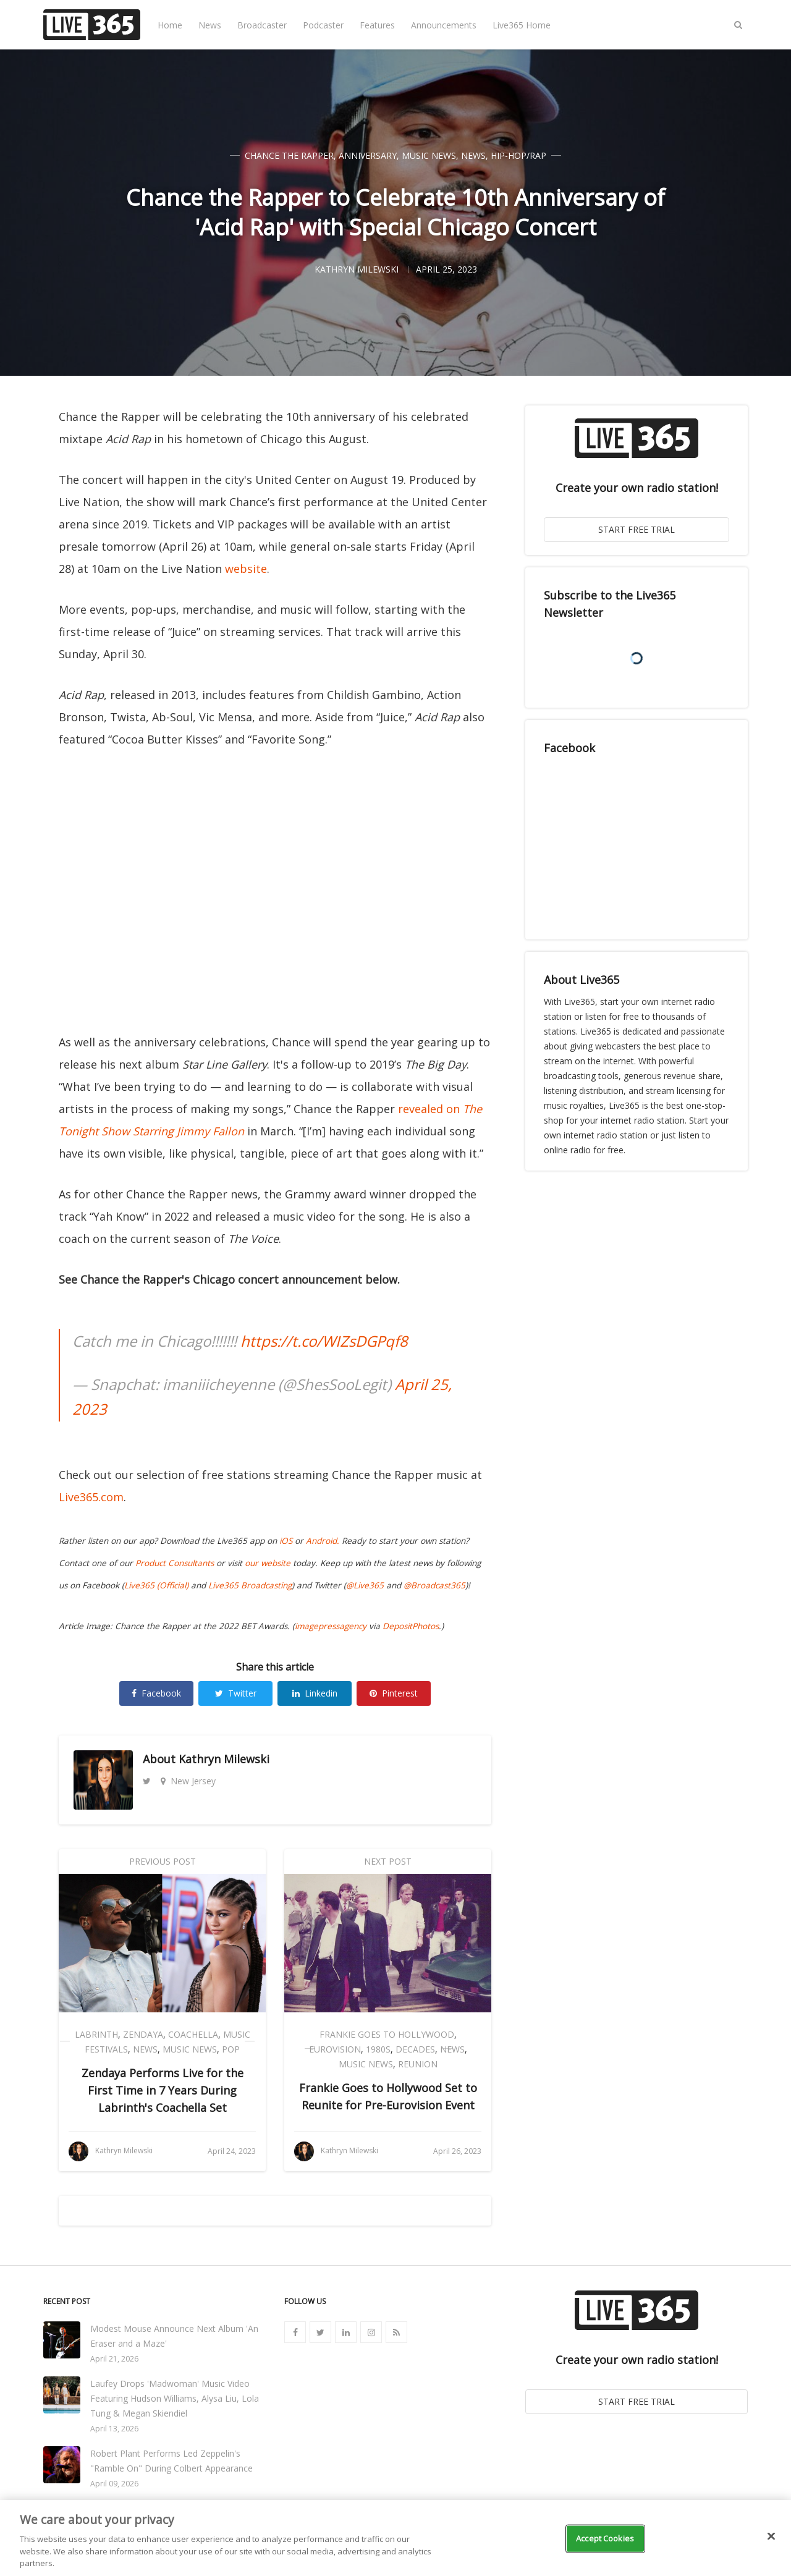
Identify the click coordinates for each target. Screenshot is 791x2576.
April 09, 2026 (114, 2483)
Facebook (156, 1693)
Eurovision (335, 2049)
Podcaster (323, 25)
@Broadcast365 (434, 1585)
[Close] (771, 2536)
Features (377, 25)
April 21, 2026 (114, 2359)
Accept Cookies (605, 2538)
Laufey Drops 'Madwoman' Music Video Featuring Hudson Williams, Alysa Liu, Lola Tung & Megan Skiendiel (174, 2398)
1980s (378, 2049)
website (246, 568)
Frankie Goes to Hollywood (386, 2034)
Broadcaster (262, 25)
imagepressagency (330, 1626)
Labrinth (96, 2034)
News (209, 25)
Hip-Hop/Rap (518, 155)
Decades (415, 2049)
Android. (322, 1540)
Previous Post (162, 1861)
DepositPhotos (411, 1626)
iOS (285, 1540)
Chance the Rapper (289, 155)
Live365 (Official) (156, 1585)
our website (267, 1563)
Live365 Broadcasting (250, 1585)
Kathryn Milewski (224, 1759)
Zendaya (143, 2034)
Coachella (193, 2034)
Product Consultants (174, 1563)
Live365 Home (522, 25)
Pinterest (394, 1693)
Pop (231, 2049)
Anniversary (368, 155)
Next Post (388, 1861)
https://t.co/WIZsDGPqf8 (324, 1341)
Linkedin (314, 1693)
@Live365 (365, 1585)
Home (170, 25)
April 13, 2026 (114, 2428)
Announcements (443, 25)
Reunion (418, 2064)
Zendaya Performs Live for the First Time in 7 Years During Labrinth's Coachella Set (162, 2090)
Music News (429, 155)
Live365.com (91, 1496)
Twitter (235, 1693)
